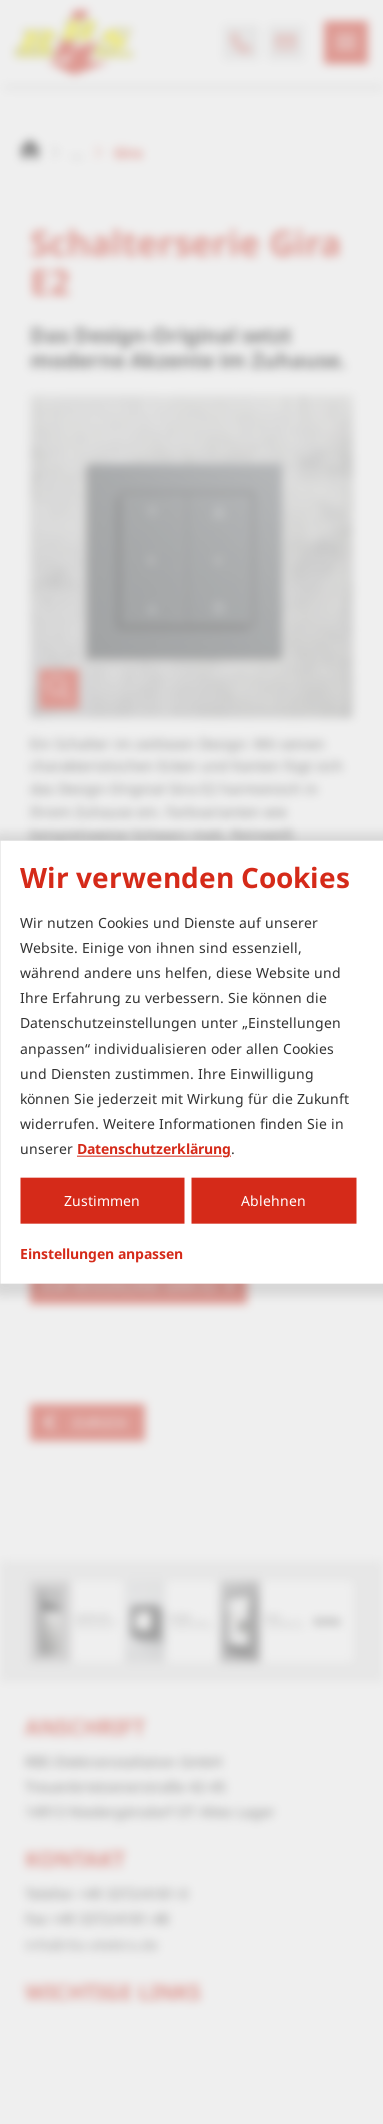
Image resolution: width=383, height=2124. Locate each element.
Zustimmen (102, 1200)
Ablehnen (273, 1200)
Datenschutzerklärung (154, 1148)
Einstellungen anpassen (101, 1253)
